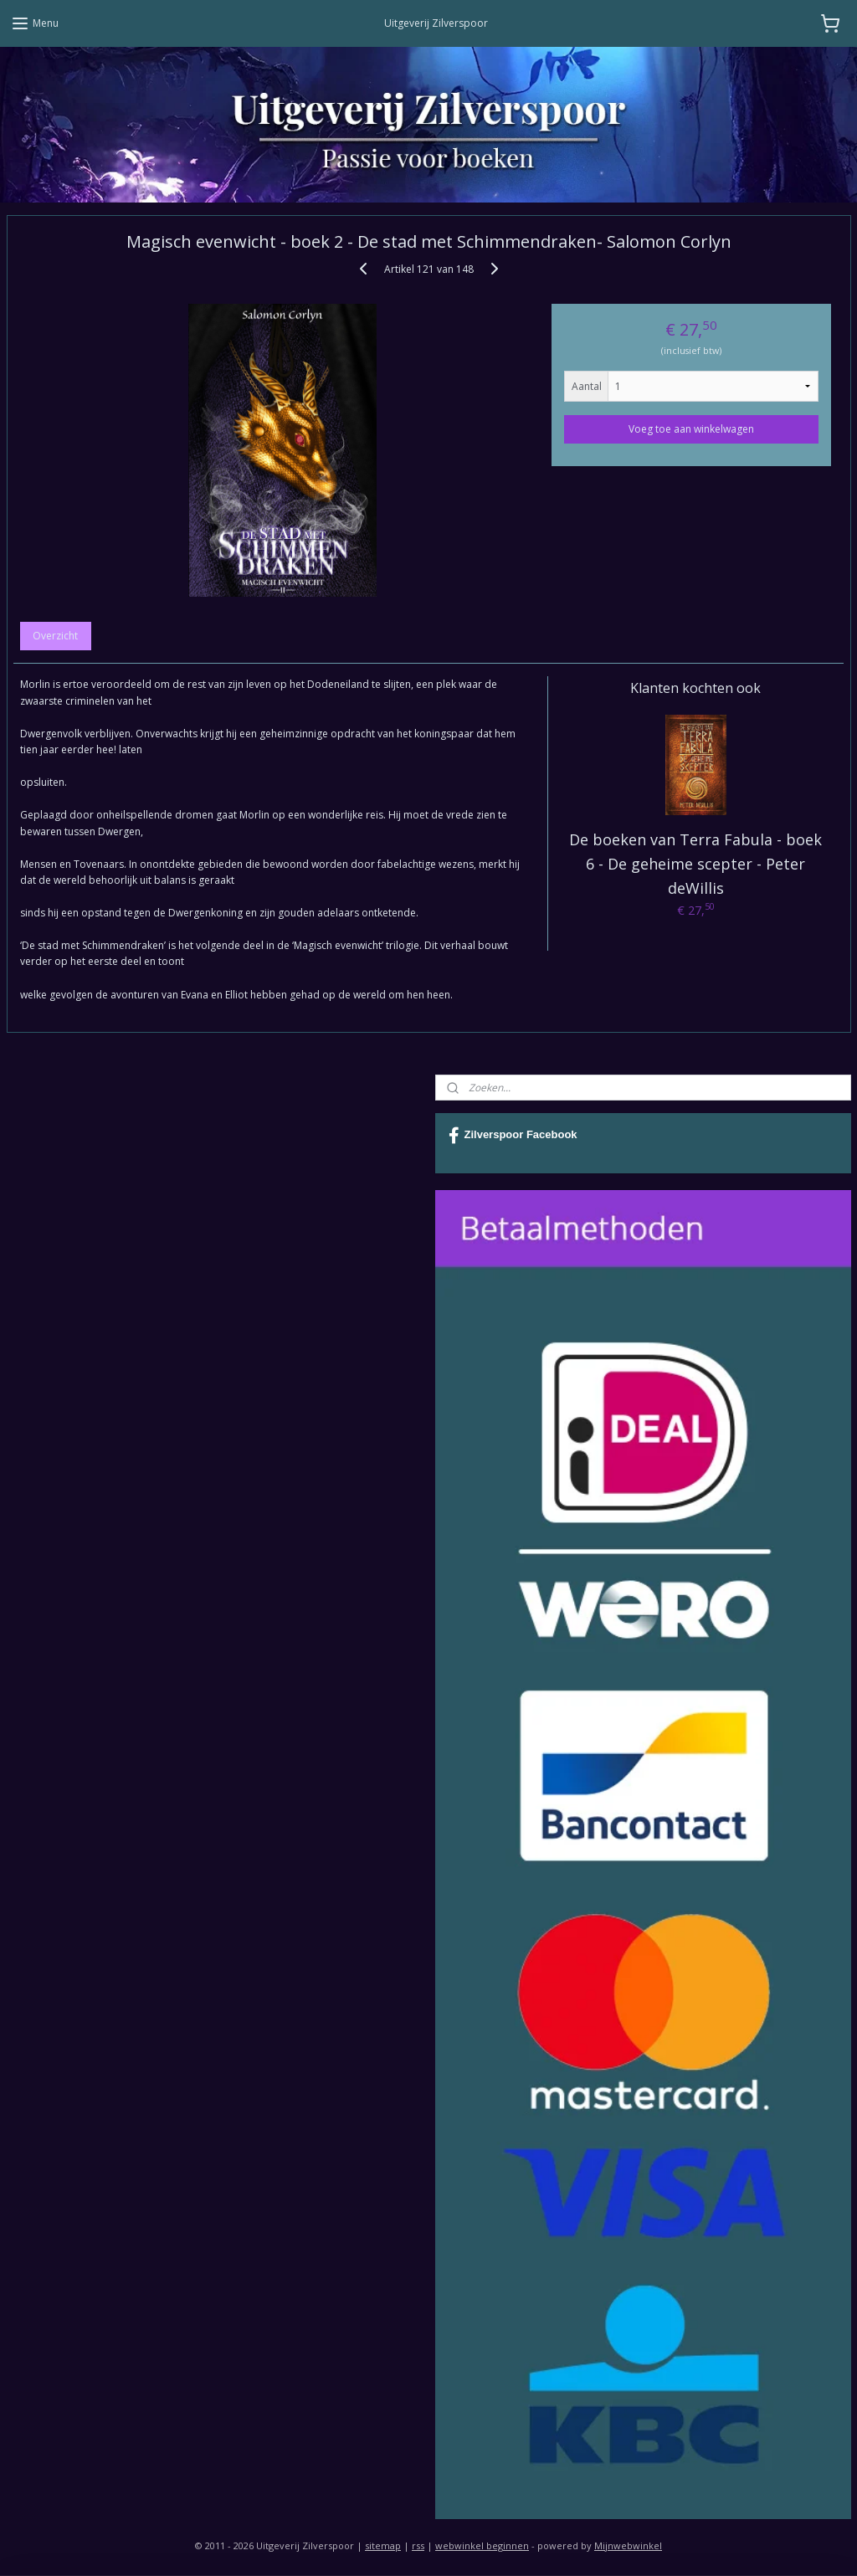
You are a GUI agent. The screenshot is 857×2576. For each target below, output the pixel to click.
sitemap (383, 2545)
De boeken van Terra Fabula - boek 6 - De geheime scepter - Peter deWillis (695, 863)
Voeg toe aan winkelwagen (691, 429)
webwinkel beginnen (482, 2545)
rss (418, 2545)
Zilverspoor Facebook (513, 1135)
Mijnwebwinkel (628, 2545)
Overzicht (55, 636)
